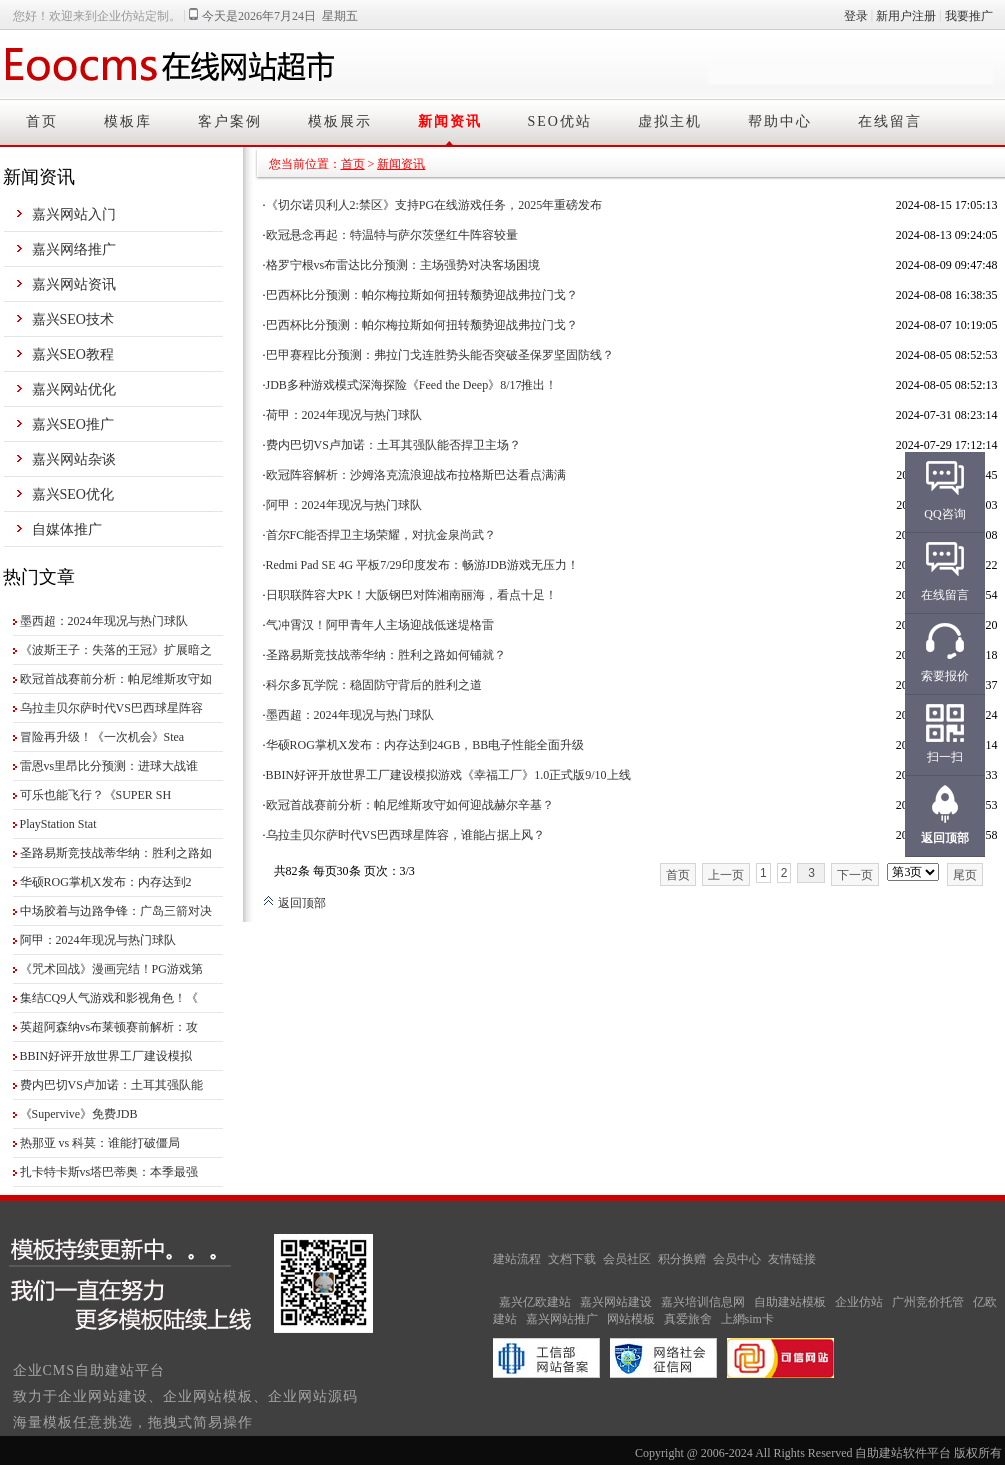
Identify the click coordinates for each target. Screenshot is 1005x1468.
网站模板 (631, 1319)
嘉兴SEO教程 (73, 354)
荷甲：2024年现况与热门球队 (344, 415)
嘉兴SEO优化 (73, 494)
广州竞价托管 (928, 1302)
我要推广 (969, 16)
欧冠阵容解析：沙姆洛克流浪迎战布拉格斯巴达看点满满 (416, 475)
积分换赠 (682, 1259)
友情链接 (792, 1259)
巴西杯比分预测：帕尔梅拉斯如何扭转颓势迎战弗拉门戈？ (422, 295)
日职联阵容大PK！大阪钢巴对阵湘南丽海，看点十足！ (411, 595)
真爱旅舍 (688, 1319)
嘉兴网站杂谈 (74, 459)
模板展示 (340, 121)
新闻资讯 (450, 121)
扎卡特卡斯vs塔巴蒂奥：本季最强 (109, 1172)
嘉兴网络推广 (74, 249)
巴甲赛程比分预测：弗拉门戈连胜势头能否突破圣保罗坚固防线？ (440, 355)
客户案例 (230, 121)
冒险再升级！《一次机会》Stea (102, 737)
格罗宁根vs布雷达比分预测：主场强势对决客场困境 (403, 265)
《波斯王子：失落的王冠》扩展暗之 (116, 650)
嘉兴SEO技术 (73, 319)
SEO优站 (560, 121)
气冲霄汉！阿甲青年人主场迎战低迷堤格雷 (380, 625)
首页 (42, 121)
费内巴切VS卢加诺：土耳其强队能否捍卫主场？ (393, 445)
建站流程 (517, 1259)
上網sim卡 (747, 1319)
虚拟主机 (670, 121)
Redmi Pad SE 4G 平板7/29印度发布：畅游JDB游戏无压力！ (422, 565)
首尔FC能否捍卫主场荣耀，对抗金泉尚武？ (381, 535)
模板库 (128, 121)
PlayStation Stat (58, 824)
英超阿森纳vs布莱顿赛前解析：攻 (109, 1027)
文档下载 (572, 1259)
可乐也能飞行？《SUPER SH (96, 795)
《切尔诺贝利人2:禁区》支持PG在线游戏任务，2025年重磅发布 (434, 205)
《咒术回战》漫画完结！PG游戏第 (111, 969)
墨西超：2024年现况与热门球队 (104, 621)
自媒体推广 (67, 529)
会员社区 (627, 1259)
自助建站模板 (790, 1302)
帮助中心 (780, 121)
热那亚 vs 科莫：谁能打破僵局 (100, 1143)
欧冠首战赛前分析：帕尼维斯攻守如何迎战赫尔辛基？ (410, 805)
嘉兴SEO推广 (73, 424)
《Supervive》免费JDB (79, 1114)
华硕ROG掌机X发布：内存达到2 (106, 882)
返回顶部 (294, 903)
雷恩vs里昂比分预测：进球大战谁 (109, 766)
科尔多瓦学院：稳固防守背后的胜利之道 (374, 685)
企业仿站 (859, 1302)
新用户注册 (906, 16)
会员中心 (737, 1259)
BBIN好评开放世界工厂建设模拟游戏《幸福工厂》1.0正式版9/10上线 (448, 775)
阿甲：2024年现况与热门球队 (98, 940)
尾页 (965, 875)
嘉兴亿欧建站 (535, 1302)
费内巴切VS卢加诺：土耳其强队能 (111, 1085)
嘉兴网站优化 (74, 389)
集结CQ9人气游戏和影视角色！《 (109, 998)
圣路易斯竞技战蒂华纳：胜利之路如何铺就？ (386, 655)
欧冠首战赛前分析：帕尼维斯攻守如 (116, 679)
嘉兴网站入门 (74, 214)
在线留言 (890, 121)
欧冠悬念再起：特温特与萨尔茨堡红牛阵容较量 (392, 235)
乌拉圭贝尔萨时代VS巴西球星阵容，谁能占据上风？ (405, 835)
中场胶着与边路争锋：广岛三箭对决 (116, 911)
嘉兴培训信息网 (703, 1302)
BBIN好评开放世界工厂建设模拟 (106, 1056)
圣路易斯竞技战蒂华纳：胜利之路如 (116, 853)
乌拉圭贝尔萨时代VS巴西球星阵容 (111, 708)
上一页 (726, 875)
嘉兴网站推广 (562, 1319)
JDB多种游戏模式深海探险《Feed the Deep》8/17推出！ (412, 385)
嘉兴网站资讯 (74, 284)
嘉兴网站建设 (616, 1302)
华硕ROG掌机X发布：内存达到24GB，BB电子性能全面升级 (425, 745)
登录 (856, 16)
